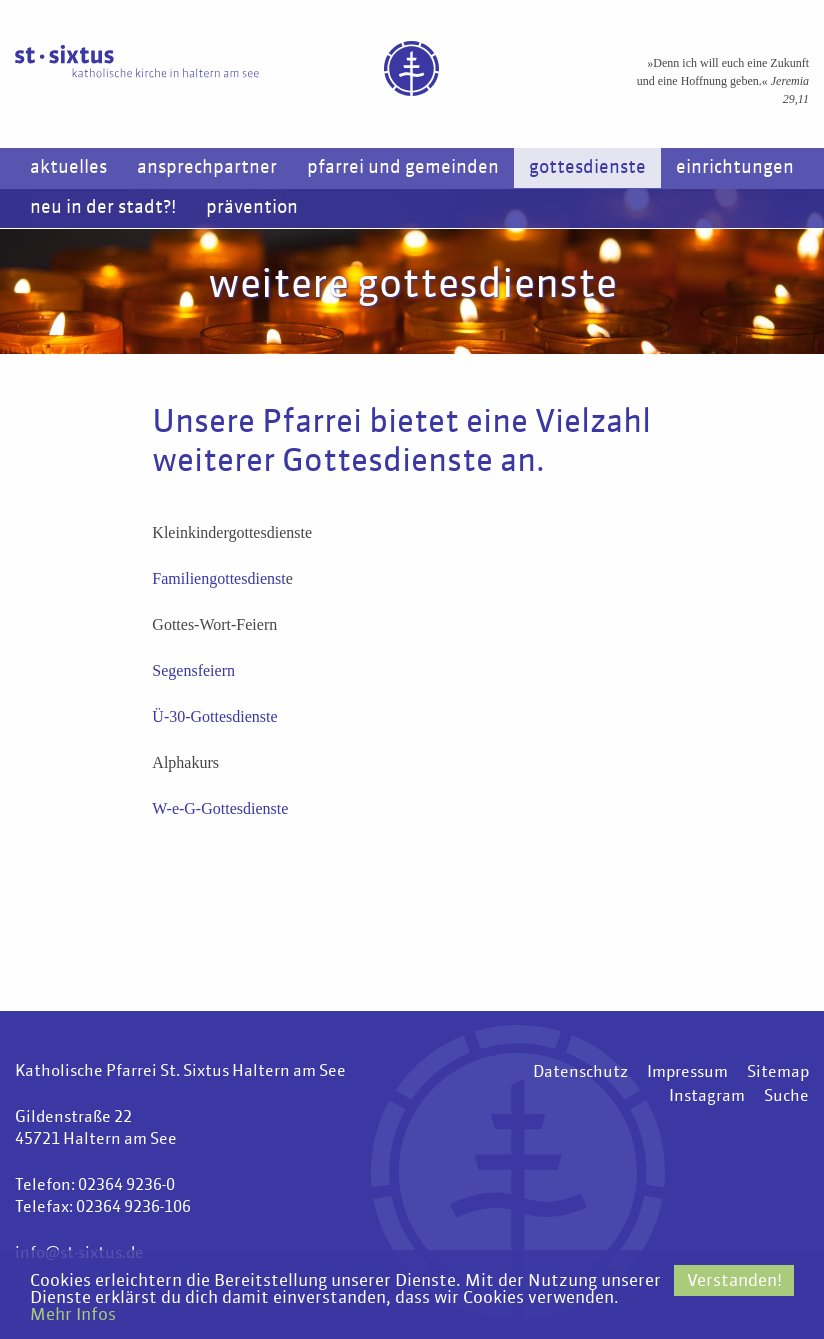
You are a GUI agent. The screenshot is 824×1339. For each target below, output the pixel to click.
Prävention (252, 208)
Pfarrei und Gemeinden (403, 168)
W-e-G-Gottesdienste (220, 808)
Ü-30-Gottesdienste (214, 716)
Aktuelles (68, 168)
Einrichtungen (735, 168)
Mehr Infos (73, 1315)
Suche (786, 1097)
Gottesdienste (587, 168)
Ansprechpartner (207, 168)
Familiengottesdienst (218, 578)
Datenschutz (580, 1073)
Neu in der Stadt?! (103, 208)
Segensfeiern (193, 670)
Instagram (707, 1097)
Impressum (687, 1073)
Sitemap (778, 1073)
